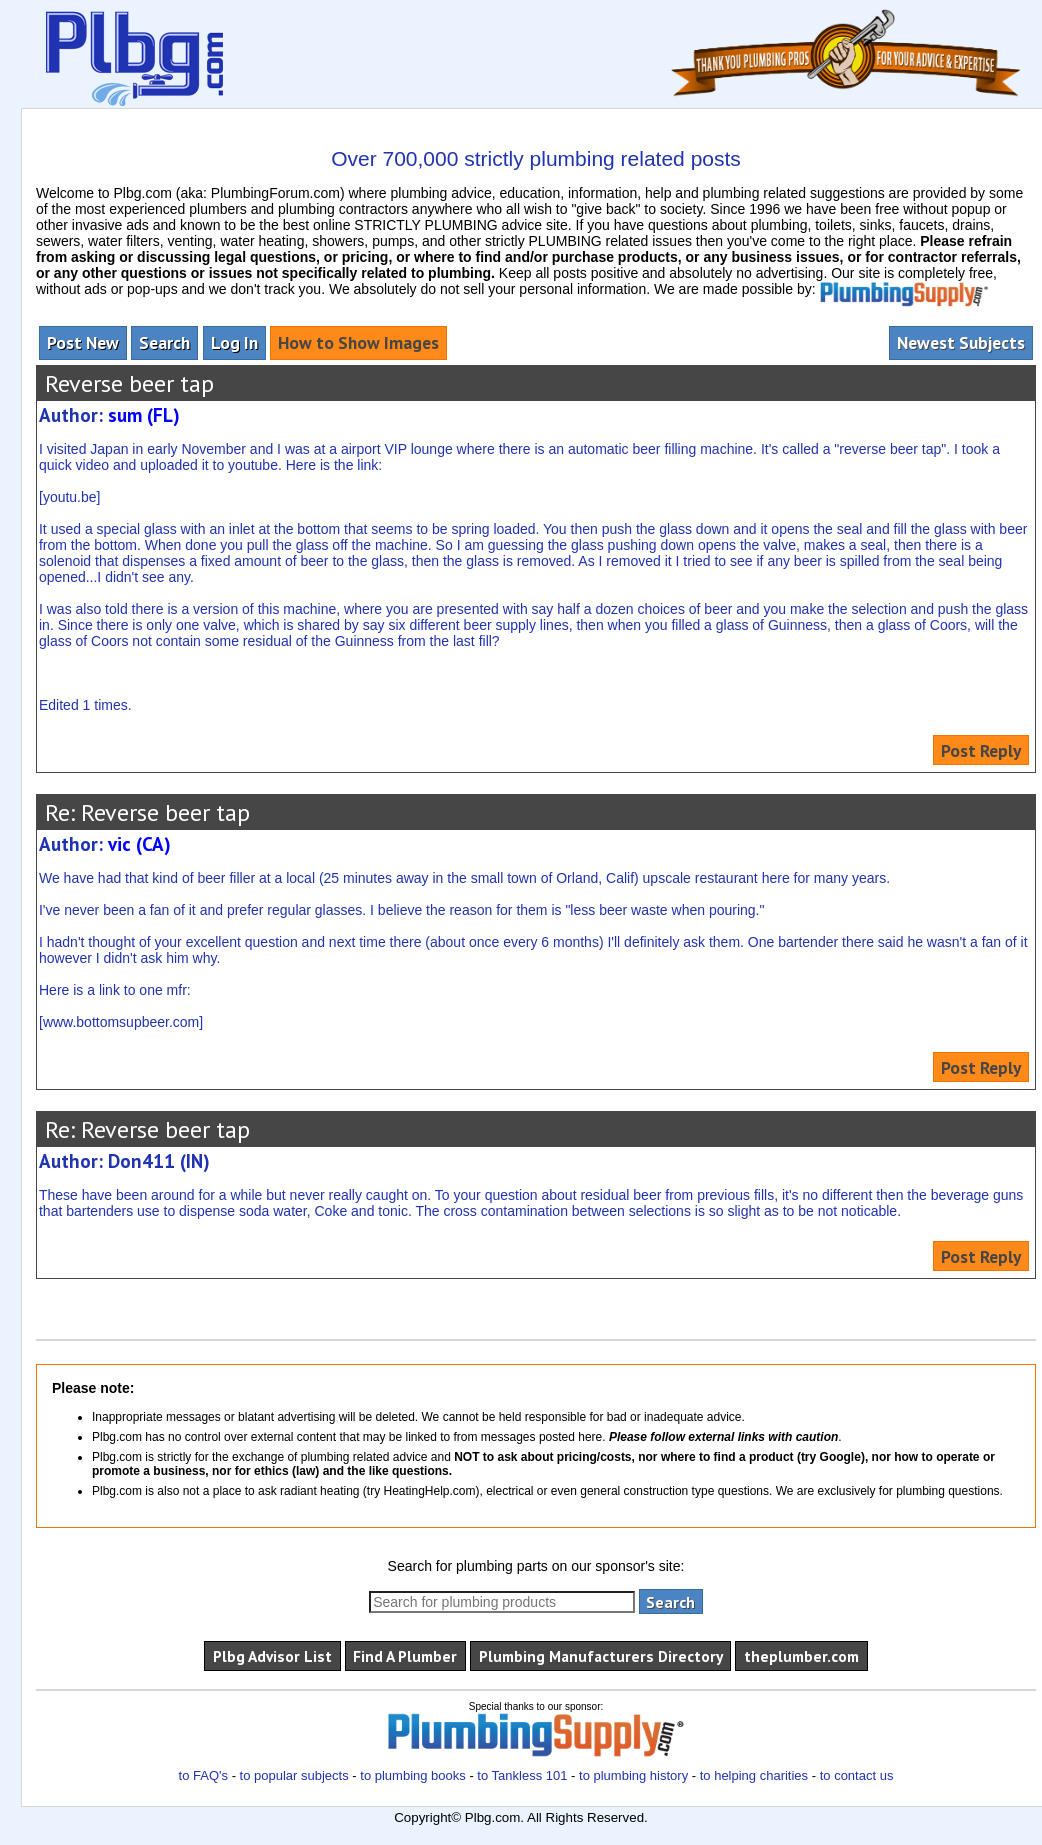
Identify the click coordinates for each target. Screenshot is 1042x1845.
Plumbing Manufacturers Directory (601, 1656)
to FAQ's (203, 1775)
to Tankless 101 (522, 1775)
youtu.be (70, 497)
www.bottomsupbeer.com (121, 1022)
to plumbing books (413, 1775)
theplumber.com (801, 1656)
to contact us (857, 1775)
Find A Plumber (405, 1656)
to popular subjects (294, 1775)
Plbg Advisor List (272, 1656)
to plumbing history (633, 1775)
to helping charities (754, 1775)
